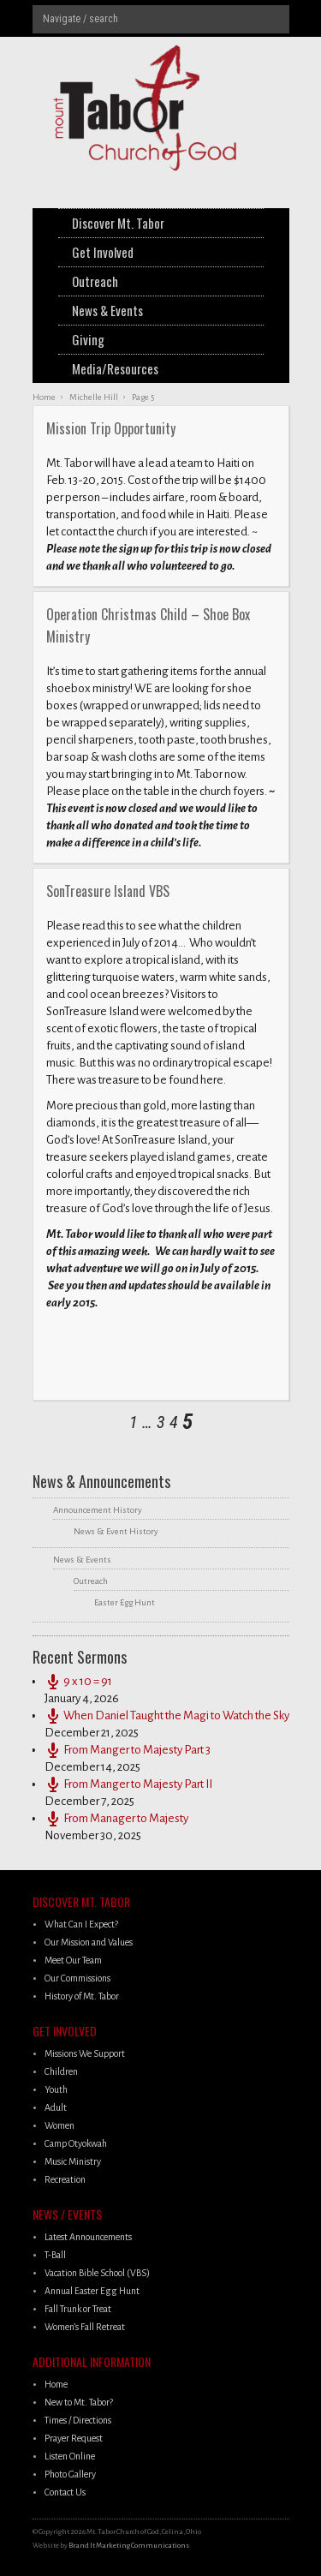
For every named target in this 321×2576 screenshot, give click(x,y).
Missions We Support (85, 2053)
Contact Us (65, 2492)
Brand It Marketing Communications (128, 2545)
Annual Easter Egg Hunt (92, 2291)
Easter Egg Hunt (124, 1602)
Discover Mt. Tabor (118, 222)
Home (56, 2384)
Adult (56, 2107)
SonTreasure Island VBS (107, 891)
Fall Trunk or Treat (78, 2309)
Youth (56, 2089)
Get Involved (103, 251)
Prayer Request (74, 2438)
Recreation (65, 2179)
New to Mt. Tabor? (79, 2402)
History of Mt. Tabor (82, 1996)
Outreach (95, 281)
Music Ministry (73, 2161)
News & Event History (116, 1531)
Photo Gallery (70, 2474)
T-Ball (55, 2255)
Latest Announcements (88, 2237)
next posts (43, 1422)
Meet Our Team (73, 1960)
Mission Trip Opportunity (110, 428)
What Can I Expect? (81, 1924)
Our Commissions (77, 1978)
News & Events (107, 310)
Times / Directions (78, 2420)
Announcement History (97, 1510)
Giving (88, 339)
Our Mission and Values (89, 1942)
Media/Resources (115, 368)
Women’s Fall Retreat (85, 2327)
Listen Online (70, 2456)
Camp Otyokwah (76, 2143)
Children (61, 2071)
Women (59, 2125)
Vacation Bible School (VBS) (97, 2273)
